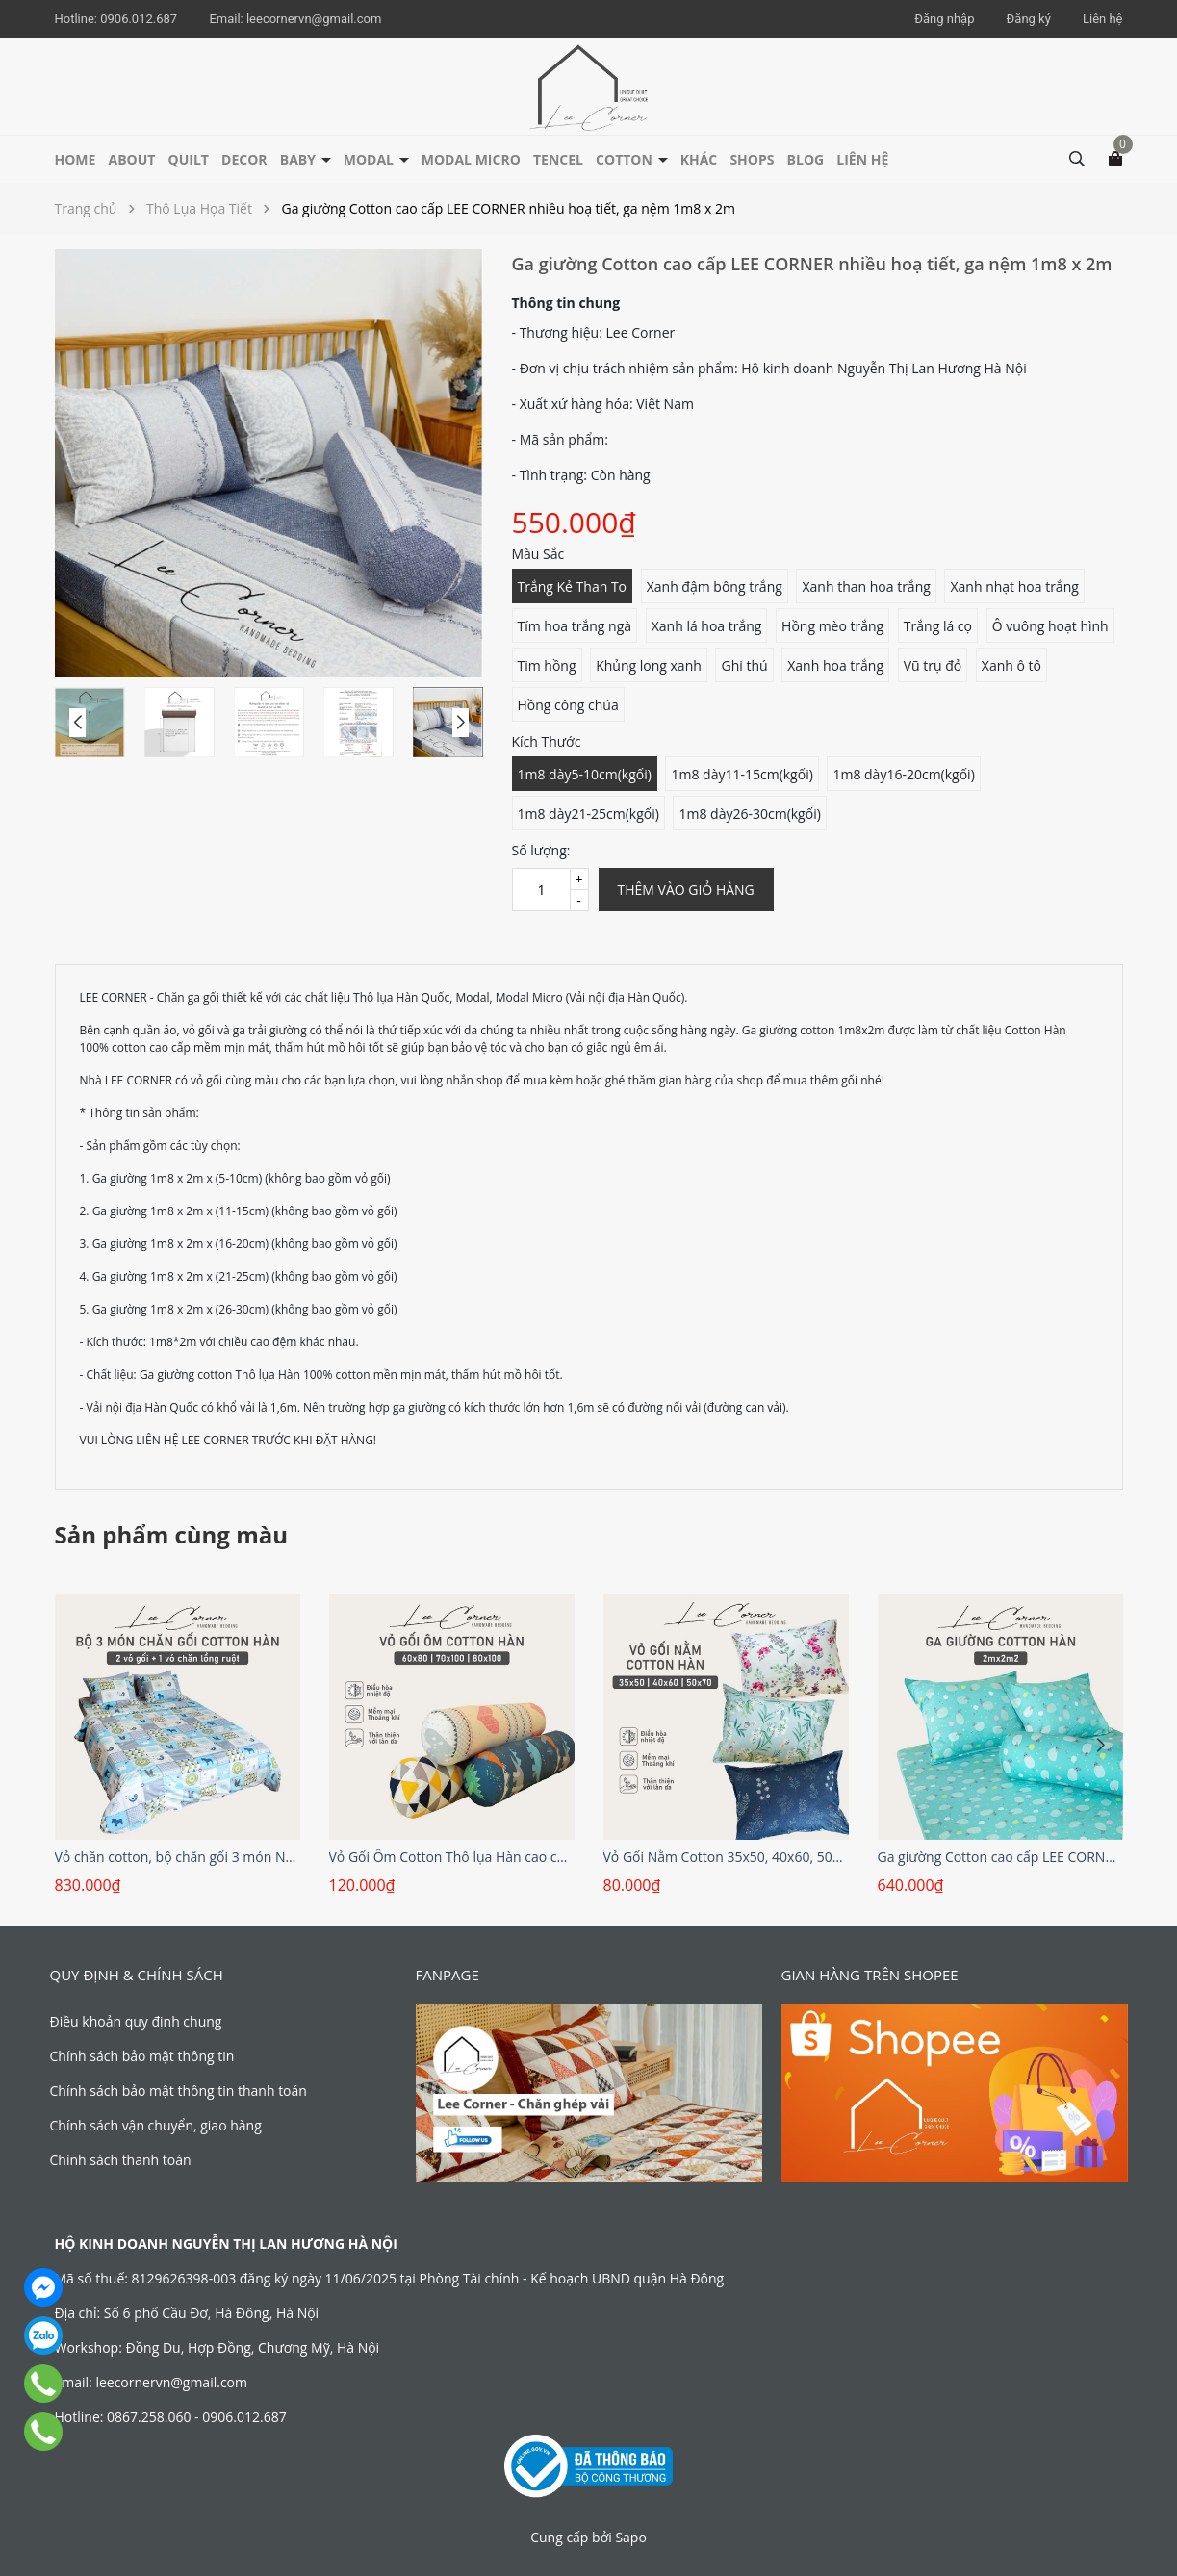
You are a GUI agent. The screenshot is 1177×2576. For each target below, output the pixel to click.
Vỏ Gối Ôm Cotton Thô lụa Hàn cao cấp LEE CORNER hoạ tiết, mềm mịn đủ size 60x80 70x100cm (452, 1857)
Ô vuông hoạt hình (1050, 626)
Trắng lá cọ (938, 626)
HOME (75, 159)
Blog (806, 159)
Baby (300, 159)
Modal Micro (471, 159)
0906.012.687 (140, 19)
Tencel (558, 159)
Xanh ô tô (1011, 665)
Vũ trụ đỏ (933, 665)
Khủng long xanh (649, 665)
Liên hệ (1103, 19)
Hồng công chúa (568, 705)
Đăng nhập (944, 19)
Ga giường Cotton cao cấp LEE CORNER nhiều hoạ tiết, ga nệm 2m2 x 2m (1000, 1857)
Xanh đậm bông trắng (714, 586)
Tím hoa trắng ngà (575, 626)
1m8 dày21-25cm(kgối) (588, 813)
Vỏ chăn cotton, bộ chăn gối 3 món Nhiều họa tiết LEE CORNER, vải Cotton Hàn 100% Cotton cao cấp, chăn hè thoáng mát (177, 1857)
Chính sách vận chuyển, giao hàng (156, 2125)
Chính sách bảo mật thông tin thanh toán (178, 2090)
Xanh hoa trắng (835, 665)
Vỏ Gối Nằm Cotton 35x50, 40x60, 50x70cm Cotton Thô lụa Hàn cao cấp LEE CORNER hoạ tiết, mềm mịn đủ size (726, 1857)
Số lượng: (541, 850)
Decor (244, 159)
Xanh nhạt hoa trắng (1014, 586)
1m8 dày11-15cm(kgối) (741, 774)
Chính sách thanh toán (121, 2160)
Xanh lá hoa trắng (707, 626)
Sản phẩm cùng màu (172, 1534)
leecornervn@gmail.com (313, 19)
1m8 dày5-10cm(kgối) (585, 774)
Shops (751, 159)
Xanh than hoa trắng (866, 586)
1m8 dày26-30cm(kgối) (749, 813)
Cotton (625, 159)
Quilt (188, 159)
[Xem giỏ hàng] (1115, 157)
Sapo (630, 2537)
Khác (699, 159)
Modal (370, 159)
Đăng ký (1029, 19)
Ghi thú (744, 665)
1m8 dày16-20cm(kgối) (903, 774)
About (132, 159)
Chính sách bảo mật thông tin (142, 2056)
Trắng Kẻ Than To (572, 586)
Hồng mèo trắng (832, 626)
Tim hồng (547, 665)
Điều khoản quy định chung (136, 2021)
